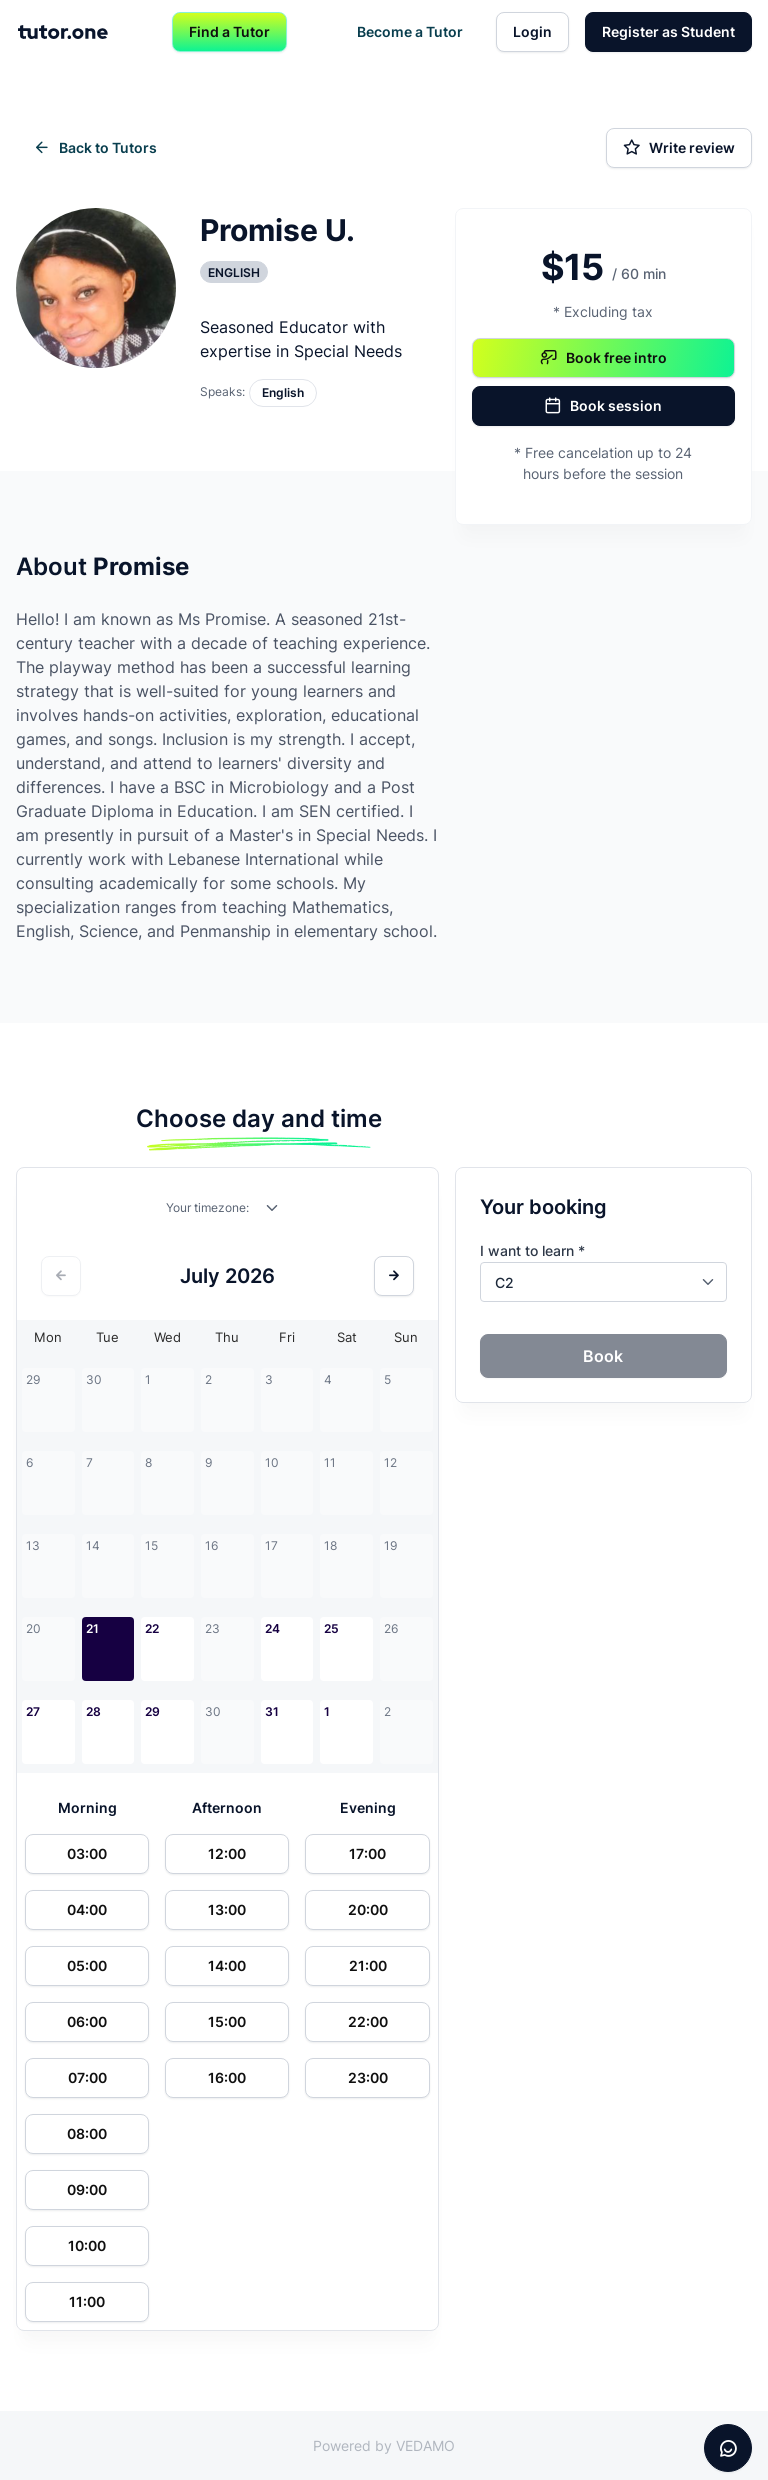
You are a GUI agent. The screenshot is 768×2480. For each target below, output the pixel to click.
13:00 (227, 1909)
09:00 (87, 2189)
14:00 (227, 1965)
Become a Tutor (410, 31)
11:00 (87, 2301)
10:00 (87, 2245)
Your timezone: (207, 1207)
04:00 (87, 1909)
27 (33, 1711)
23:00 (368, 2077)
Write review (679, 148)
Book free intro (603, 358)
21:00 (368, 1965)
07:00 (87, 2077)
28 (93, 1711)
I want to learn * (532, 1250)
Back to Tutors (95, 148)
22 (152, 1628)
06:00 (87, 2021)
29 (152, 1711)
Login (532, 31)
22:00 (368, 2021)
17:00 (367, 1853)
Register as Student (668, 31)
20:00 (368, 1909)
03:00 (87, 1853)
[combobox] (273, 1212)
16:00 (227, 2077)
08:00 (87, 2133)
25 (331, 1628)
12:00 (227, 1853)
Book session (603, 406)
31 (272, 1711)
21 (92, 1628)
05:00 (87, 1965)
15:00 (227, 2021)
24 (272, 1628)
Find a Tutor (229, 31)
